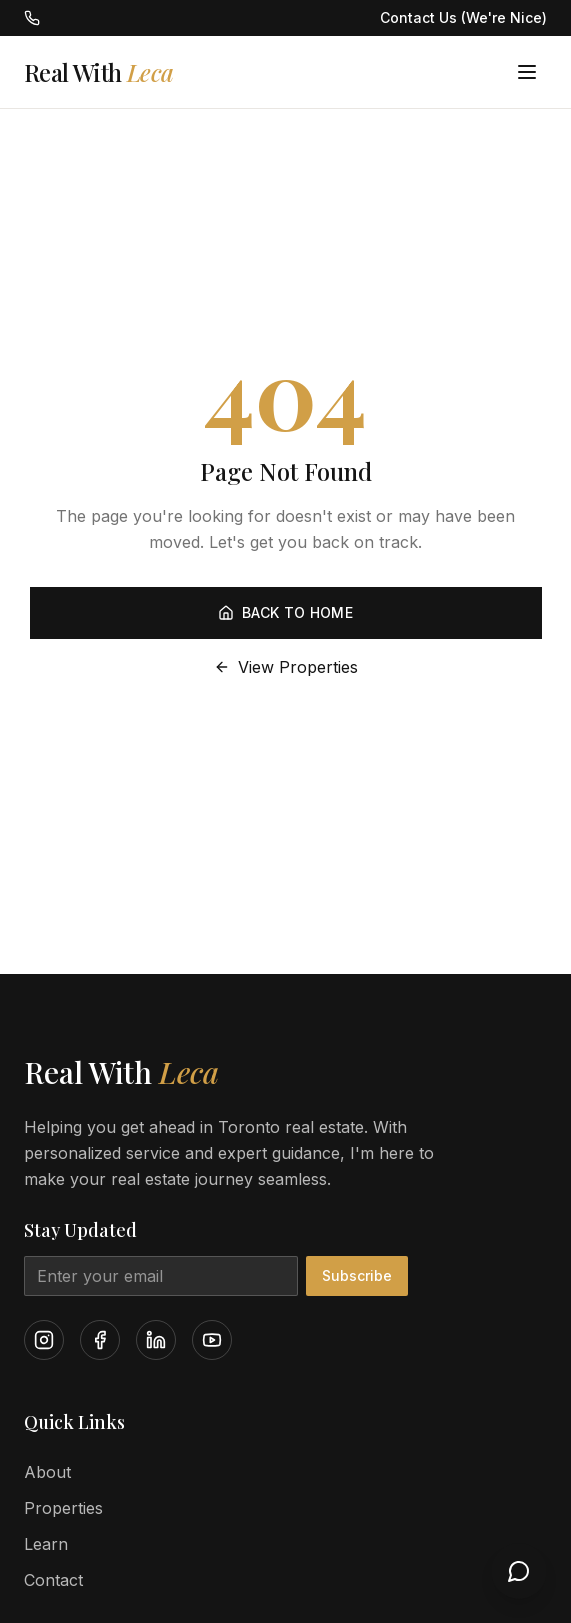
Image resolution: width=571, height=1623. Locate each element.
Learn (46, 1544)
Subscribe (357, 1275)
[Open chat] (519, 1571)
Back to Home (285, 612)
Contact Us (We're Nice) (463, 17)
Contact (53, 1580)
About (47, 1472)
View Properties (286, 667)
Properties (63, 1508)
